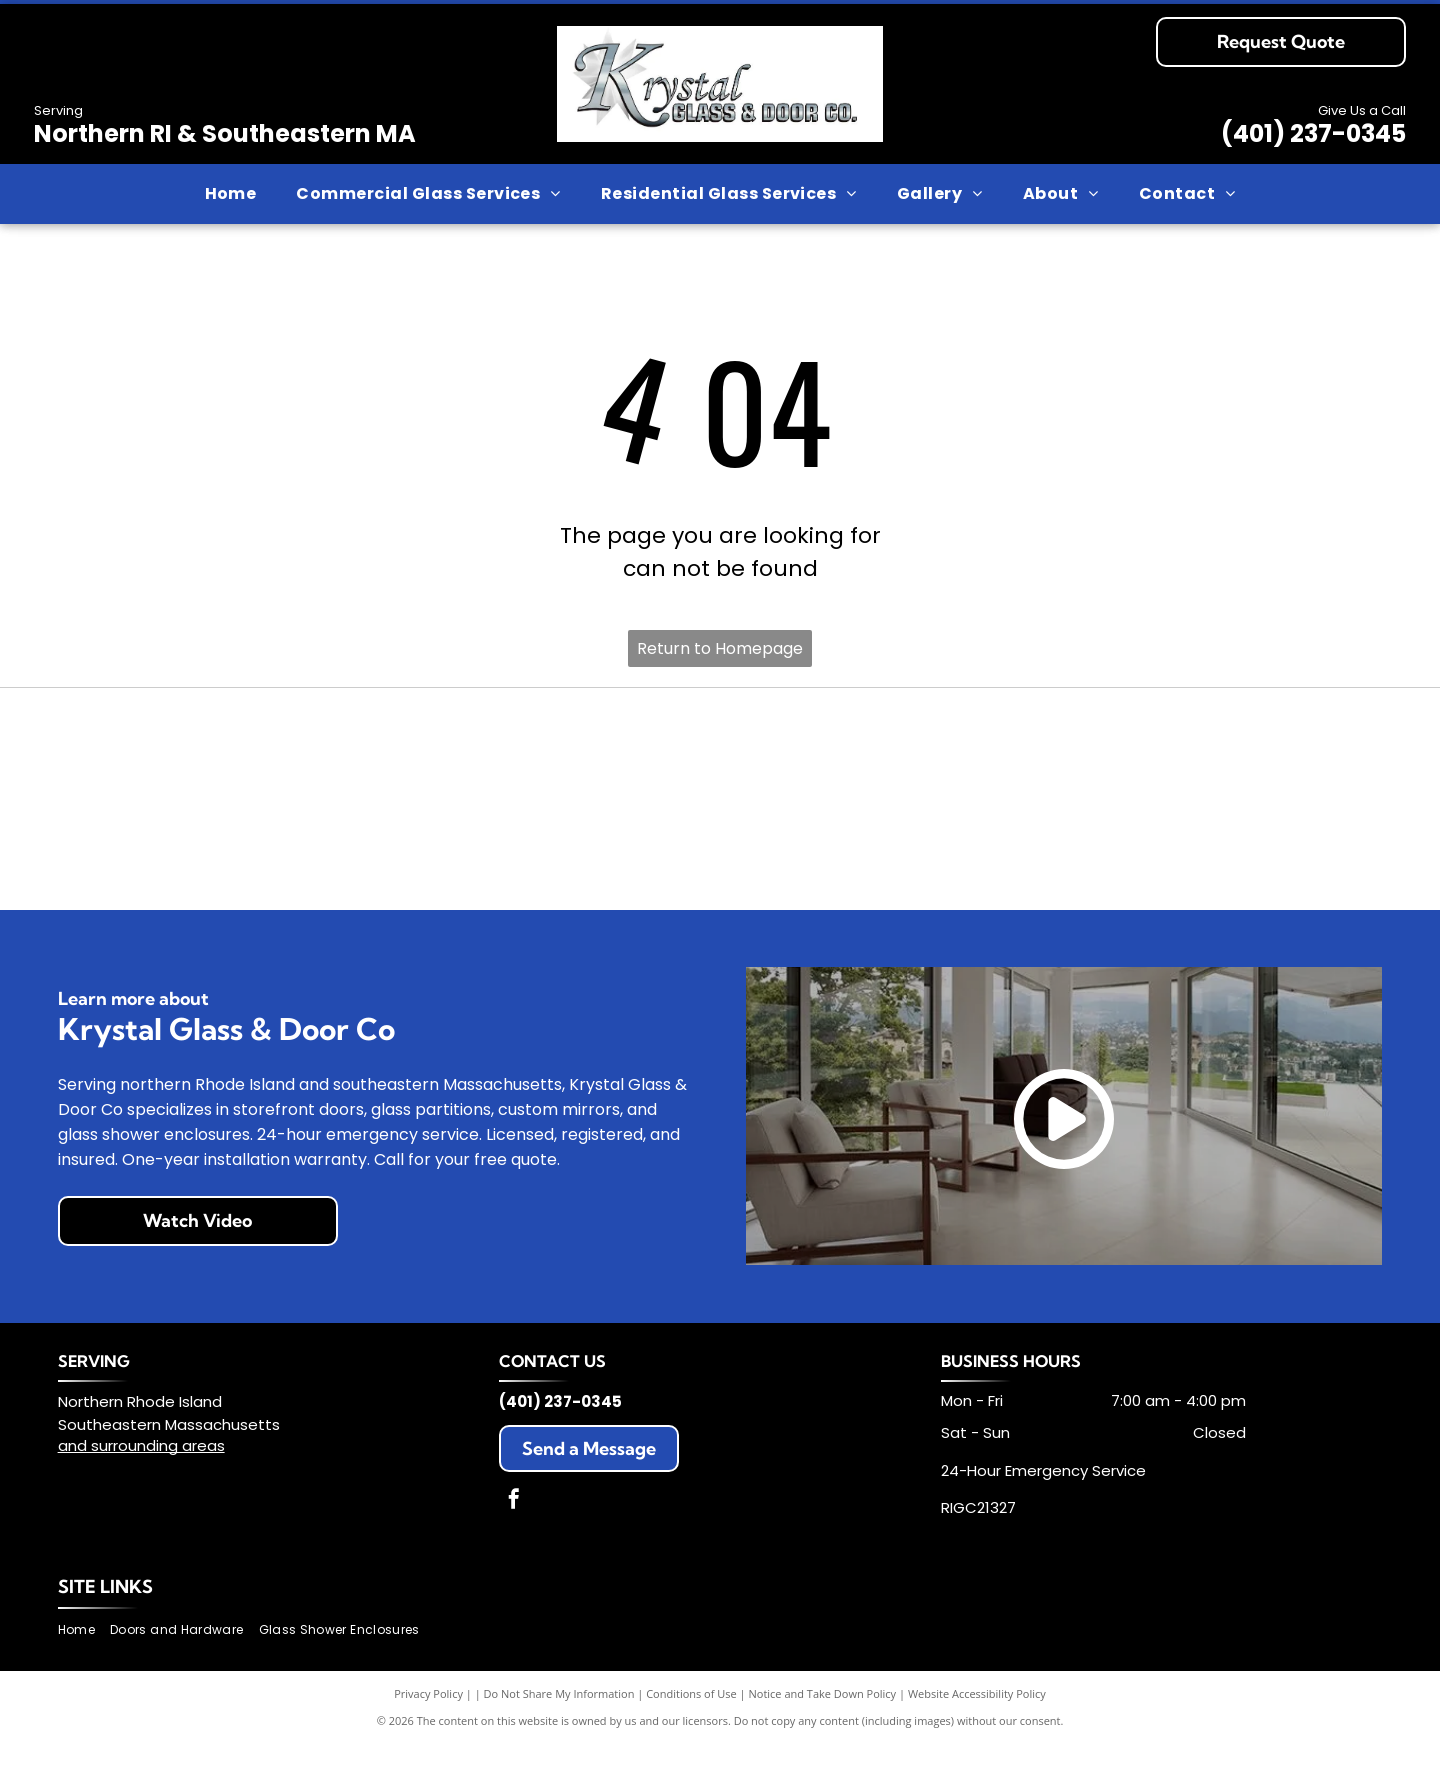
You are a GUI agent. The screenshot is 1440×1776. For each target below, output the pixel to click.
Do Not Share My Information (559, 1725)
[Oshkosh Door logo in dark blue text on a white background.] (1267, 760)
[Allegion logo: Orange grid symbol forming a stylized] (172, 760)
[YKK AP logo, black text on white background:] (1048, 867)
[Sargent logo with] (391, 867)
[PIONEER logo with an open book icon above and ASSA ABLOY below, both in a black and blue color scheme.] (172, 867)
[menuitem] (231, 194)
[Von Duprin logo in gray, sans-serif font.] (829, 867)
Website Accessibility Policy (977, 1725)
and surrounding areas (141, 1476)
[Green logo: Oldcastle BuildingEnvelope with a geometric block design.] (1048, 760)
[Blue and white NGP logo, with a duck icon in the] (829, 760)
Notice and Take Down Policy (823, 1725)
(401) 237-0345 (1313, 133)
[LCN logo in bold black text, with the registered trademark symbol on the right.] (610, 760)
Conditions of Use (691, 1725)
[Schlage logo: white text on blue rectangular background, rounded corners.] (610, 867)
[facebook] (514, 1532)
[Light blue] (391, 760)
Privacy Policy (428, 1725)
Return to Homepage (720, 648)
